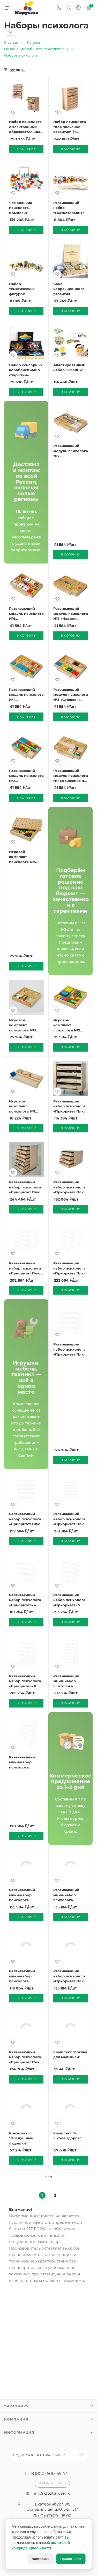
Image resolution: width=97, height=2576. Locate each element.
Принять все (70, 2559)
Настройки (41, 2559)
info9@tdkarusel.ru (52, 2493)
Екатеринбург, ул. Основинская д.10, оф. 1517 (52, 2507)
